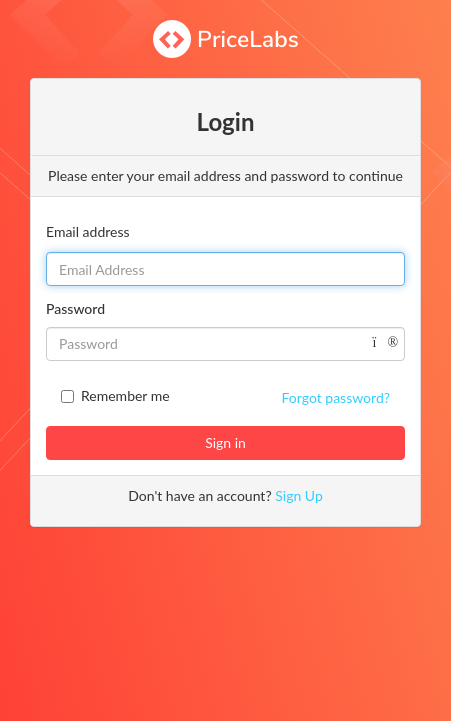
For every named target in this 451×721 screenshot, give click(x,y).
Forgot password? (336, 397)
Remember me (125, 395)
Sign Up (299, 495)
